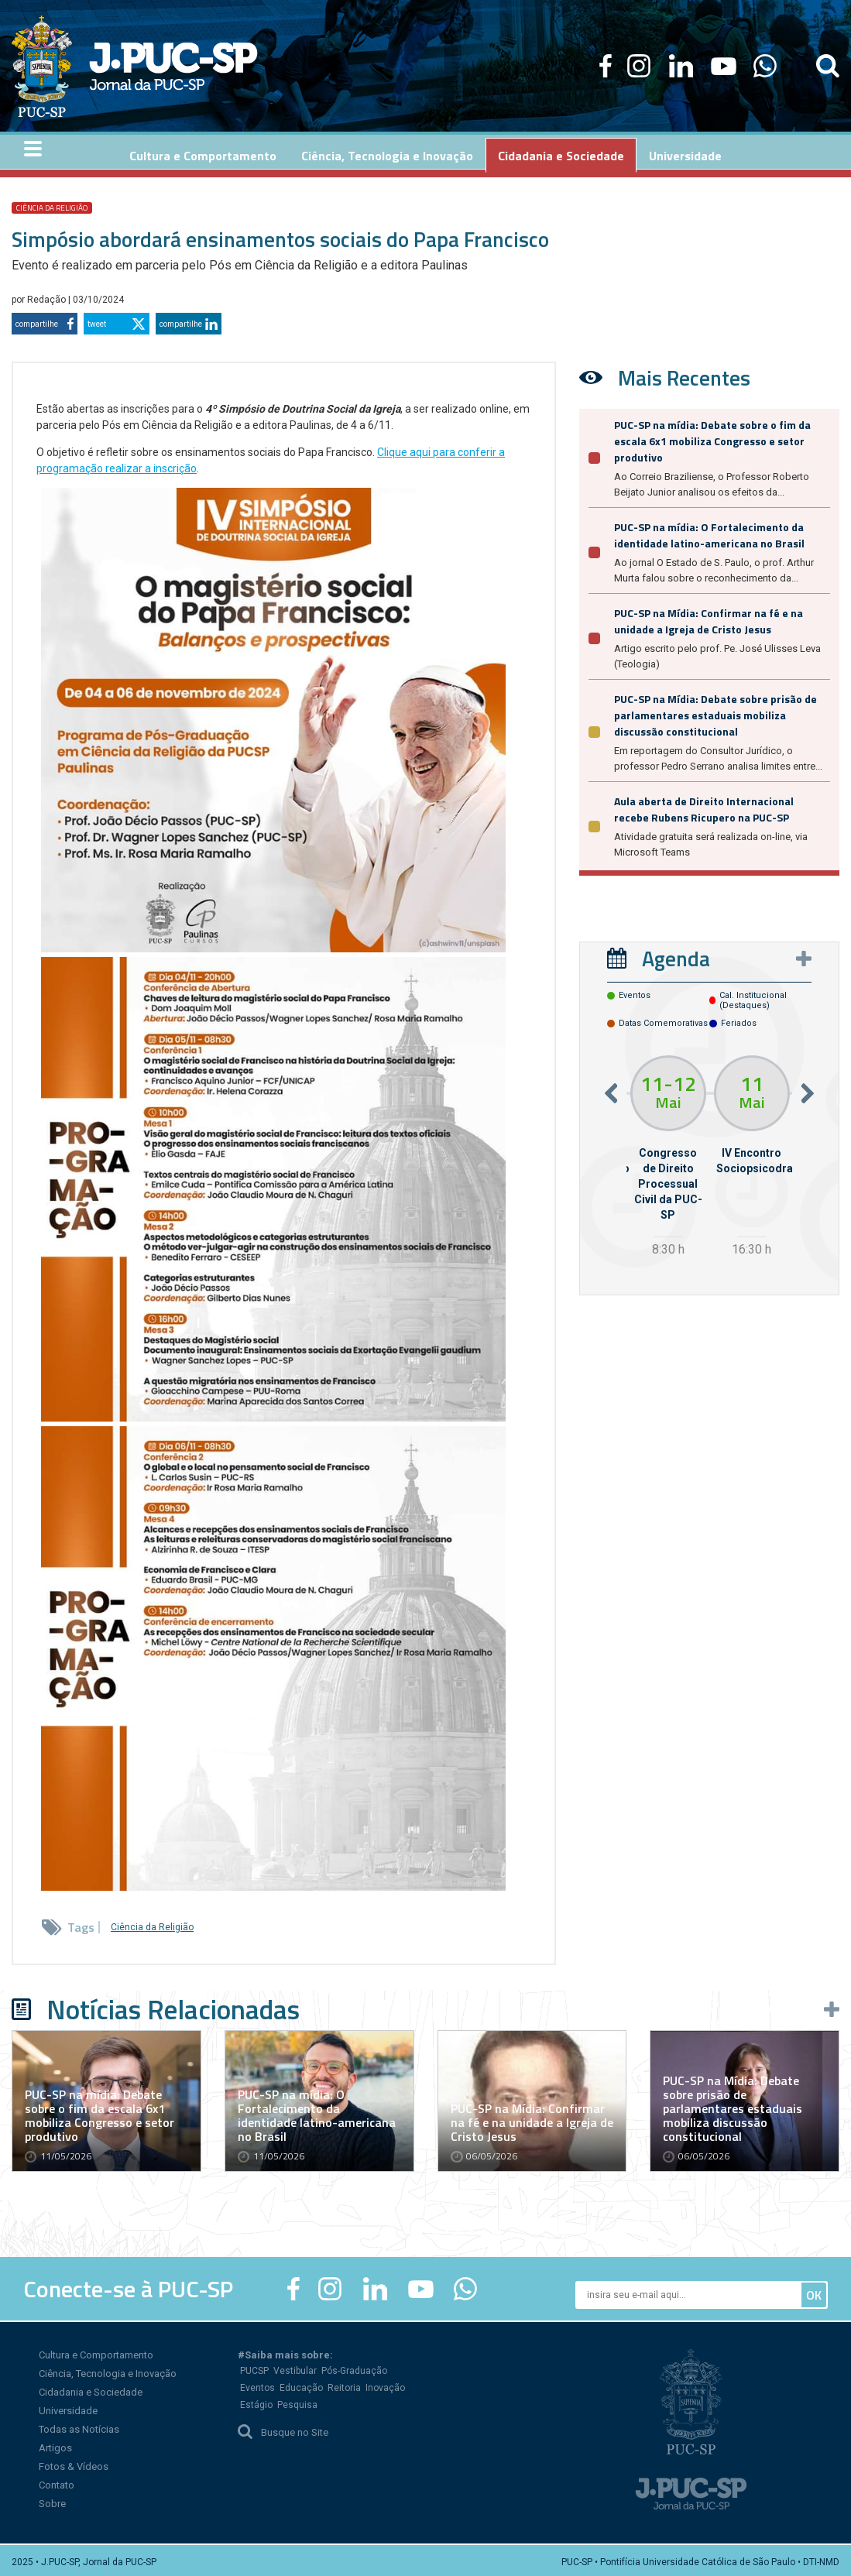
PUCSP (254, 2367)
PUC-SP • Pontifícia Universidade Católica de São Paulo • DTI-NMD (700, 2559)
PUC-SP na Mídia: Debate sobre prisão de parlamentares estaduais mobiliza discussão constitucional (715, 712)
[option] (668, 1155)
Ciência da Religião (52, 205)
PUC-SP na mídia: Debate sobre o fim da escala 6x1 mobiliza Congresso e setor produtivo (712, 437)
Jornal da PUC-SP (173, 66)
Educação (301, 2384)
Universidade (68, 2407)
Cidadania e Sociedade (90, 2389)
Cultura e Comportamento (96, 2352)
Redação (47, 296)
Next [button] (807, 1090)
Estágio (256, 2401)
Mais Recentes (684, 374)
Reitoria (344, 2384)
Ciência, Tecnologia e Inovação (108, 2370)
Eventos (257, 2384)
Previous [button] (610, 1090)
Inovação (385, 2384)
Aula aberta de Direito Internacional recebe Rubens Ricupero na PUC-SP (704, 806)
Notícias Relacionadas (173, 2006)
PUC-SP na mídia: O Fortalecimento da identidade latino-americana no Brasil (709, 532)
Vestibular (295, 2367)
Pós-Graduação (354, 2367)
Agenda (676, 955)
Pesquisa (297, 2401)
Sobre (52, 2500)
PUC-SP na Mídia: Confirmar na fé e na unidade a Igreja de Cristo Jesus (708, 618)
